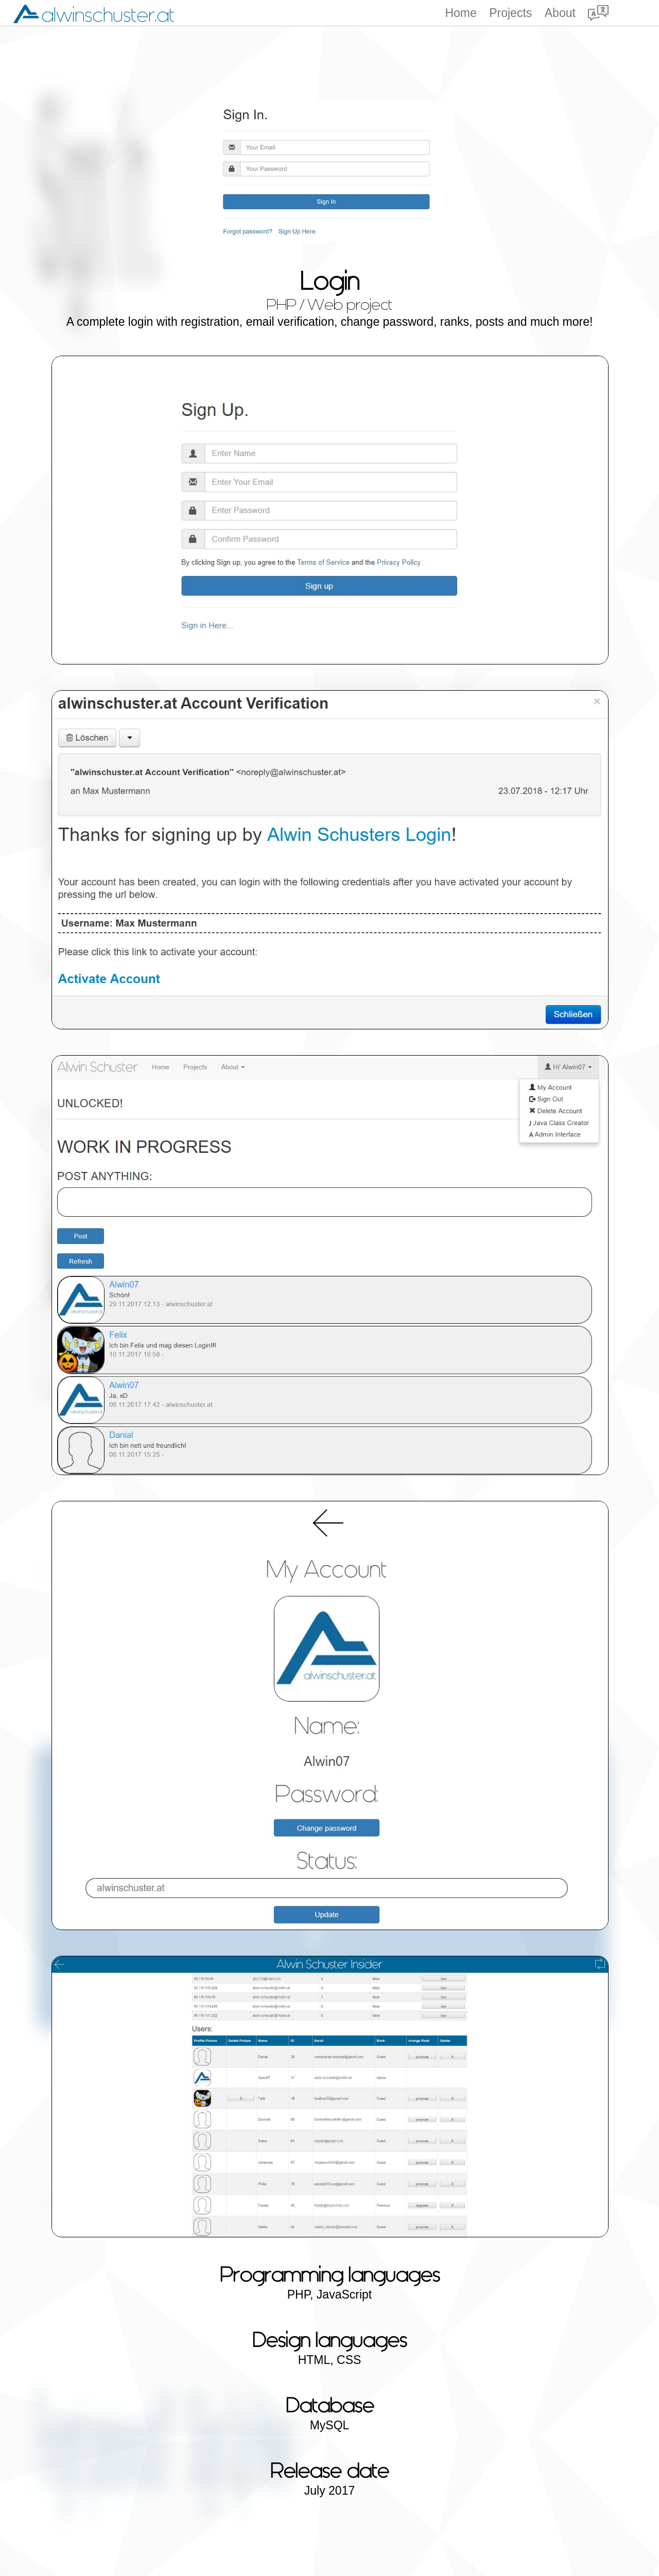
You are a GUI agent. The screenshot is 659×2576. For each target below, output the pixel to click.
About (560, 13)
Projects (510, 13)
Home (460, 13)
